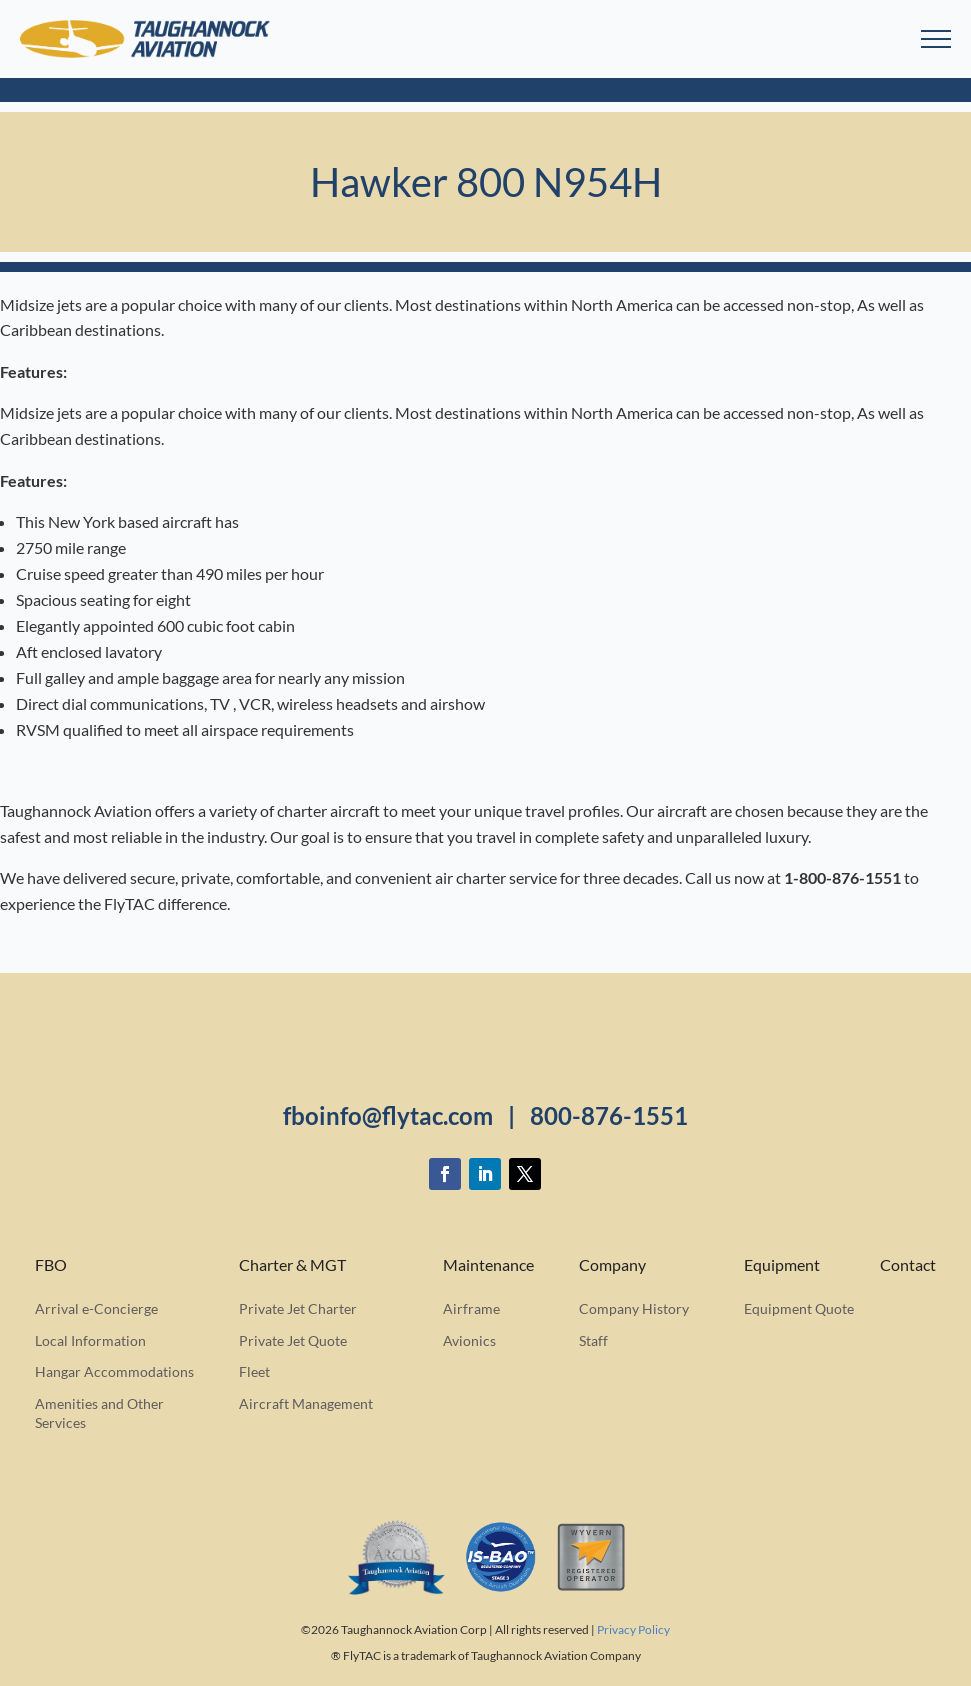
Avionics (469, 1340)
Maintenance (488, 1265)
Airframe (471, 1308)
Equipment (782, 1265)
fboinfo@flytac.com (388, 1115)
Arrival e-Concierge (96, 1308)
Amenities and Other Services (99, 1413)
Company (612, 1265)
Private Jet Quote (293, 1340)
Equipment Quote (799, 1308)
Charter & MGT (292, 1265)
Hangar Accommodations (114, 1371)
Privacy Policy (633, 1629)
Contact (908, 1265)
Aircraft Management (306, 1403)
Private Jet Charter (298, 1308)
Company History (634, 1308)
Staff (593, 1340)
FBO (51, 1265)
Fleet (254, 1371)
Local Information (90, 1340)
